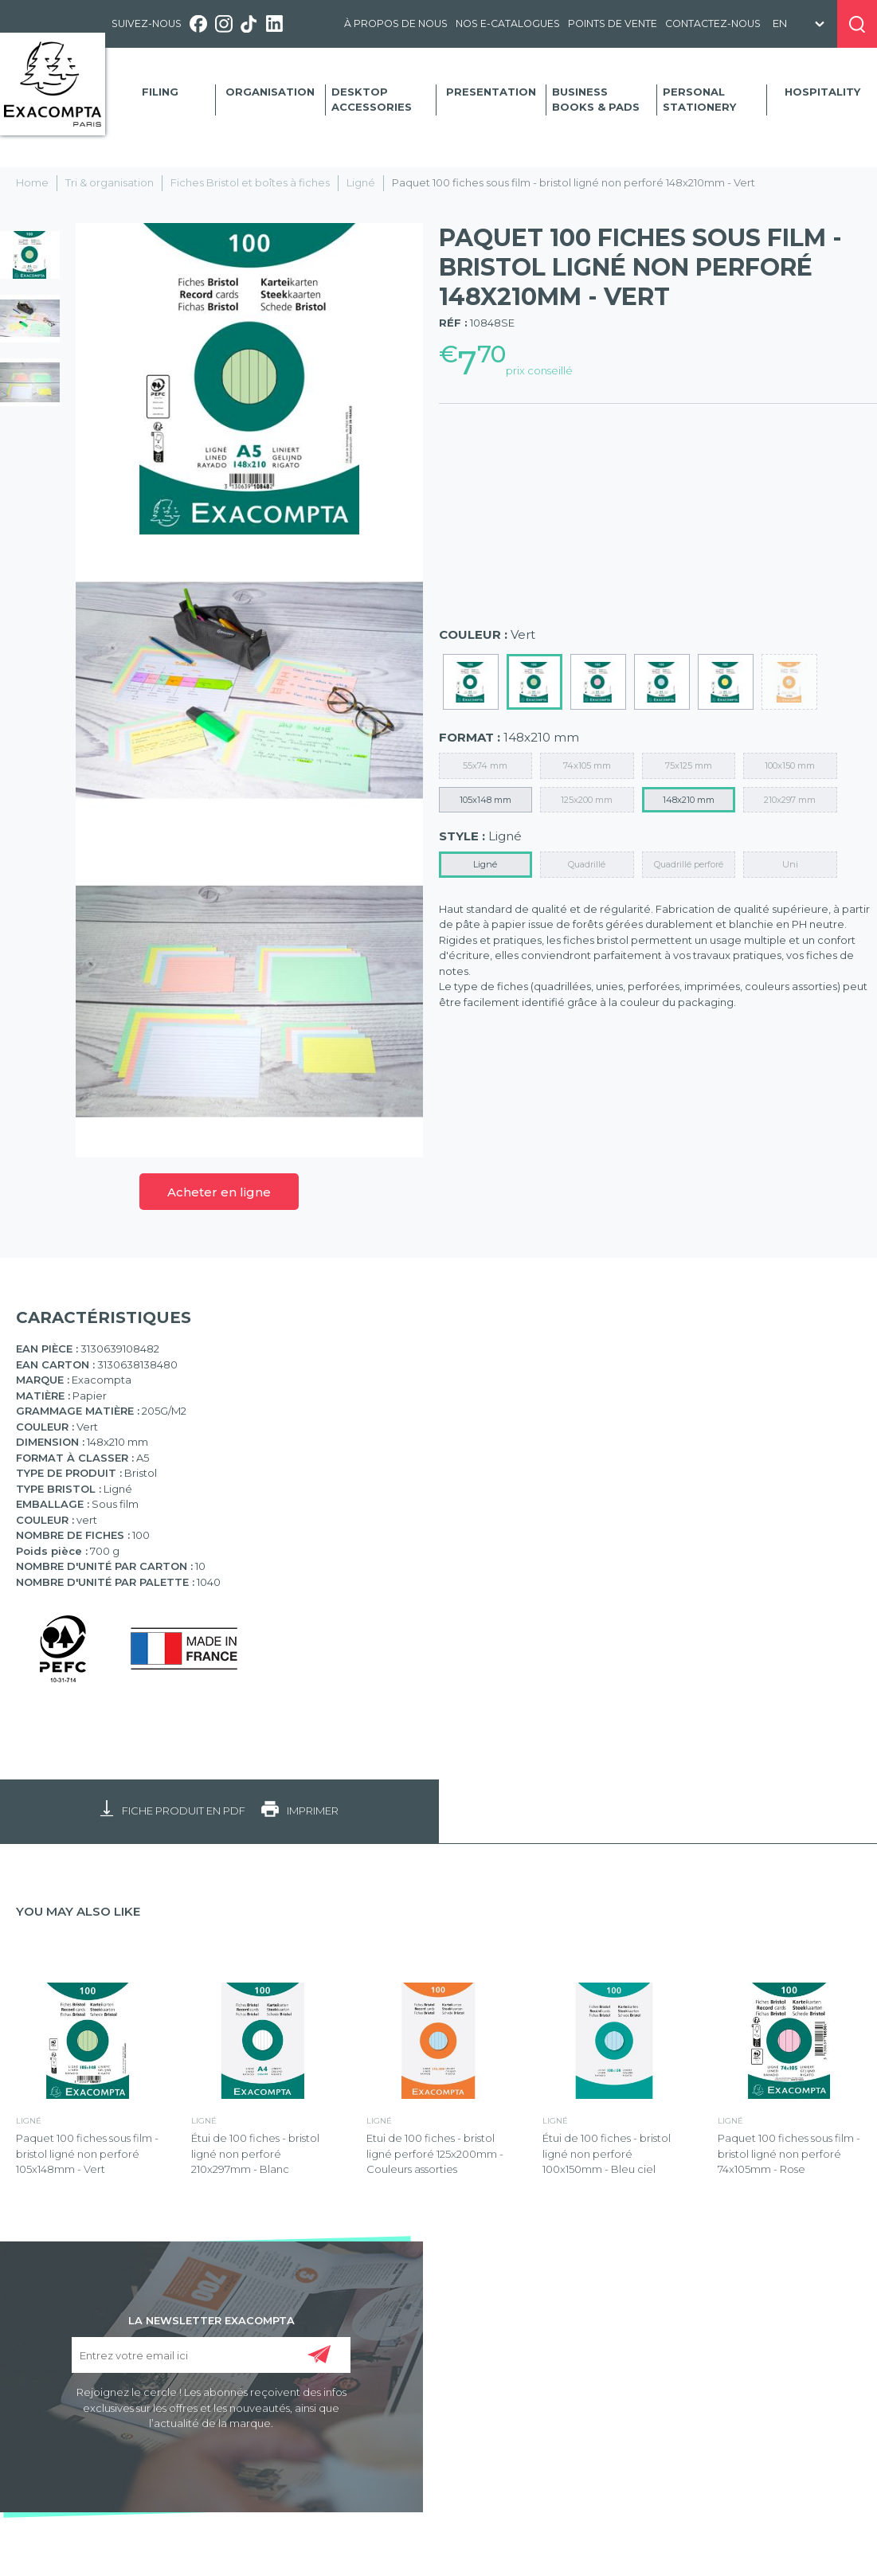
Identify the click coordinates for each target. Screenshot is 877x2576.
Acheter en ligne (219, 1192)
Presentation (491, 91)
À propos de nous (396, 23)
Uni (790, 864)
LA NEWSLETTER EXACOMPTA (211, 2319)
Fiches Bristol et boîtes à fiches (250, 182)
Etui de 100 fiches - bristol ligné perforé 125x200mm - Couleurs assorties (434, 2153)
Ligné (360, 182)
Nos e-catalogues (508, 23)
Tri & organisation (109, 182)
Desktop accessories (371, 99)
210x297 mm (790, 799)
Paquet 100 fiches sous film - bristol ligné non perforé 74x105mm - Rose (789, 2153)
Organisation (270, 91)
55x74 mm (485, 765)
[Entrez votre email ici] (211, 2355)
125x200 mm (587, 799)
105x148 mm (485, 799)
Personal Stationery (699, 99)
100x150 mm (790, 765)
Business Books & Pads (596, 99)
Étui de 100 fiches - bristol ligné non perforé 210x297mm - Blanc (255, 2153)
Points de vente (612, 23)
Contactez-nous (713, 23)
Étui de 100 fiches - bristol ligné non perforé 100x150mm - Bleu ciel (606, 2153)
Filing (160, 91)
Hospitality (822, 91)
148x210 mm (689, 799)
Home (32, 182)
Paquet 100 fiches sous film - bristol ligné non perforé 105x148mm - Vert (87, 2153)
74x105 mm (587, 765)
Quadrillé (586, 864)
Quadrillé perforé (688, 864)
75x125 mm (688, 765)
